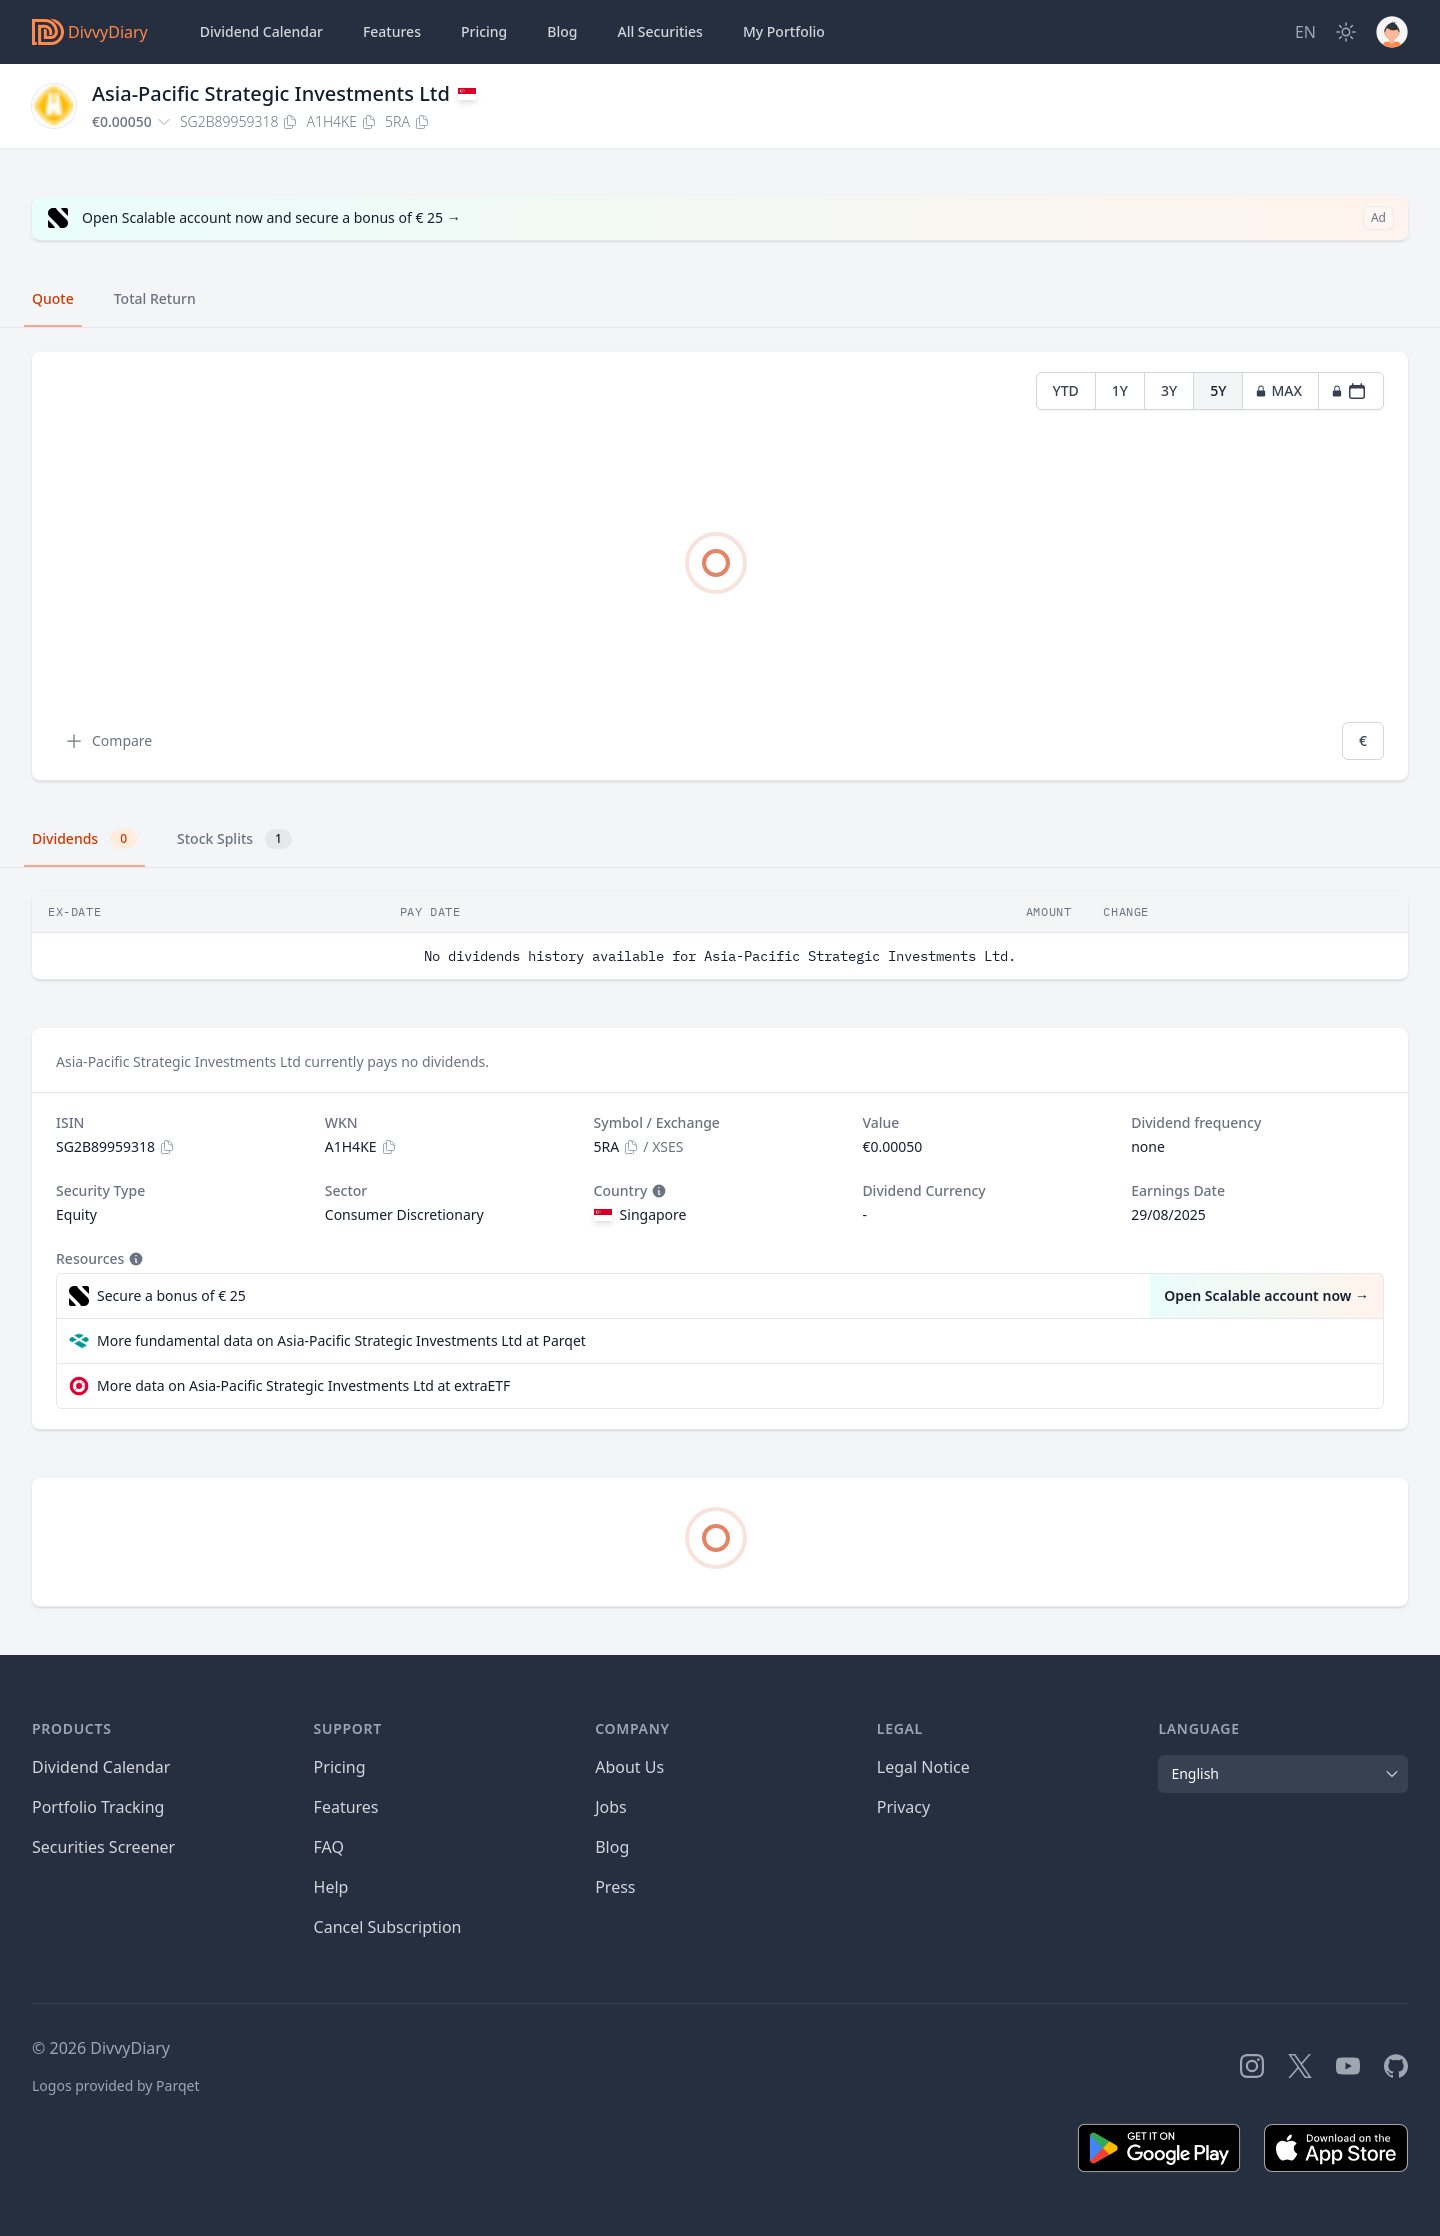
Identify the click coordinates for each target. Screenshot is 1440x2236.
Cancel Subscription (388, 1927)
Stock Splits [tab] (234, 839)
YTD (1066, 390)
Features (392, 31)
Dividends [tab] (84, 839)
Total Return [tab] (155, 298)
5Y (1218, 390)
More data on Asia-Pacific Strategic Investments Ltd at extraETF (303, 1385)
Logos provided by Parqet (116, 2085)
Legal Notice (923, 1767)
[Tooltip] (657, 1191)
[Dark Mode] (1346, 32)
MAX (1278, 390)
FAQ (329, 1847)
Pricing (484, 31)
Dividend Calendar (261, 31)
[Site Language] (1305, 32)
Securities (659, 32)
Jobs (611, 1807)
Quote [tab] (53, 298)
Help (331, 1887)
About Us (629, 1767)
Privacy (903, 1807)
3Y (1169, 390)
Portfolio (784, 32)
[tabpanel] (720, 566)
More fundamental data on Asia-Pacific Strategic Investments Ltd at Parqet (341, 1340)
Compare (108, 741)
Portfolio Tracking (98, 1807)
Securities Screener (103, 1847)
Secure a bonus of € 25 (171, 1295)
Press (615, 1887)
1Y (1120, 390)
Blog (562, 31)
